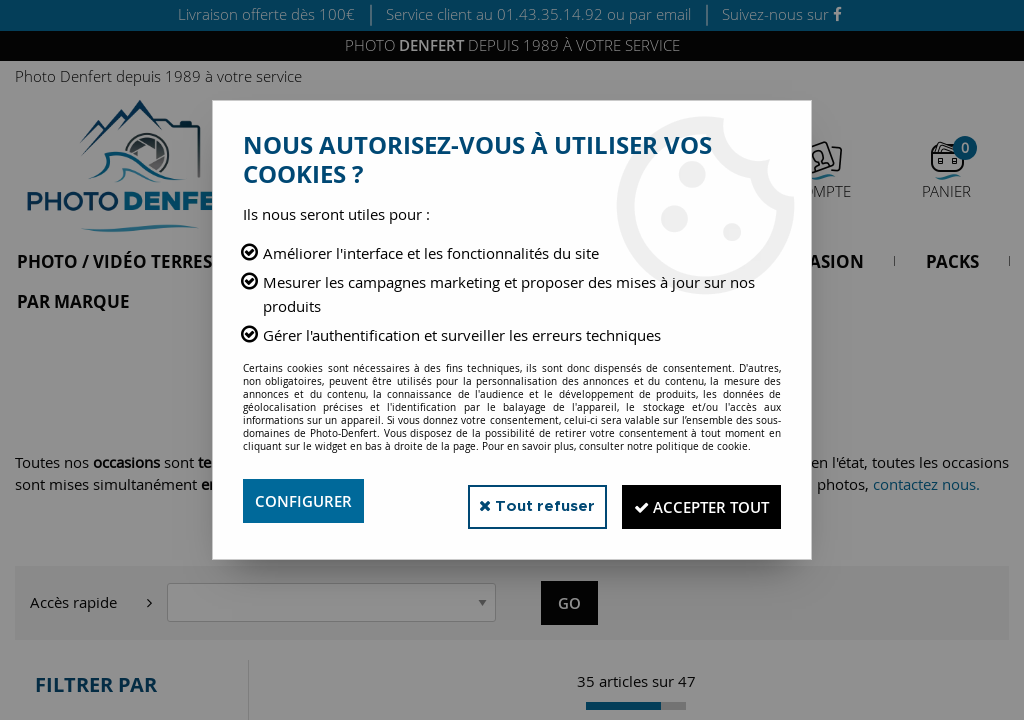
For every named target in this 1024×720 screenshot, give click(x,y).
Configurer (306, 501)
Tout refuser (510, 500)
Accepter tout (691, 501)
